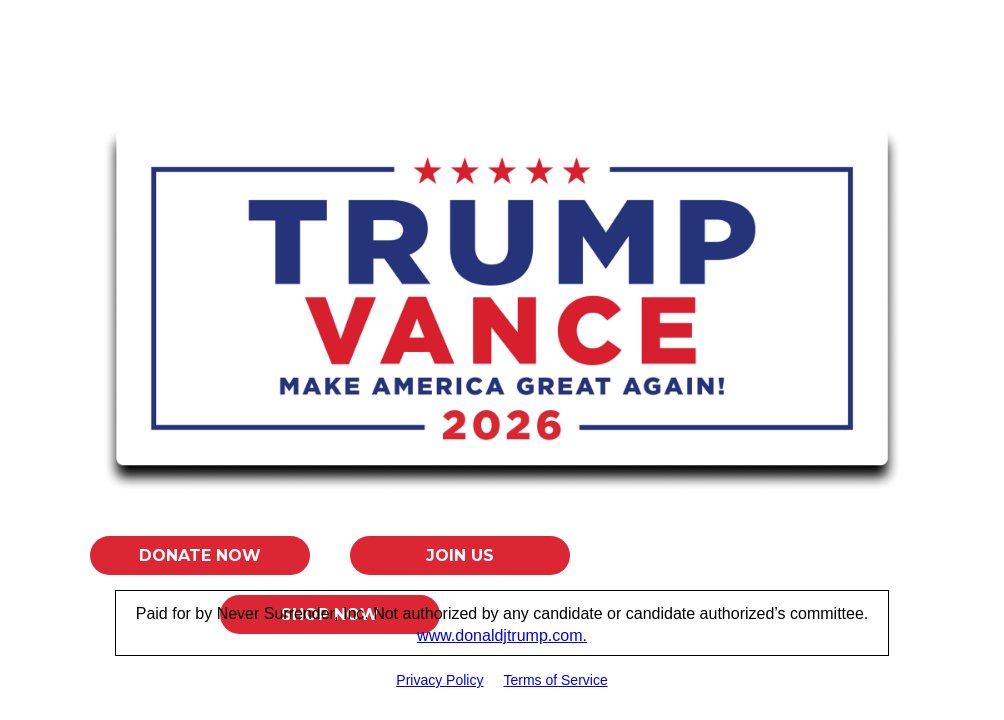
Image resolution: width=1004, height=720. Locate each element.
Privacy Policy (439, 680)
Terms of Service (555, 680)
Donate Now (200, 555)
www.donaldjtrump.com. (502, 635)
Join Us (460, 555)
